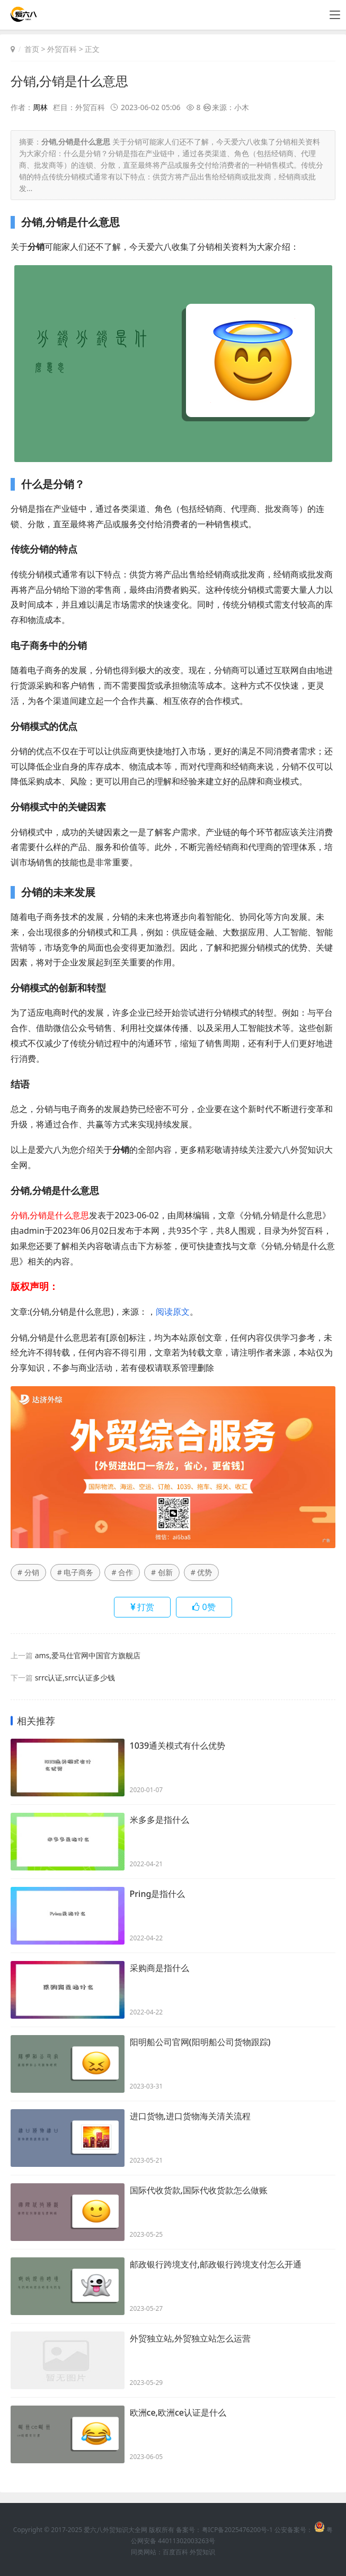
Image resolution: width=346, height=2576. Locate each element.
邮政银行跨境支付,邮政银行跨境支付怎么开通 (215, 2265)
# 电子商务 (75, 1572)
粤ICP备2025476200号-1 (237, 2529)
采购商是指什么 (159, 1968)
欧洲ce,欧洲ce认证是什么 (178, 2413)
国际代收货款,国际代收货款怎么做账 (199, 2191)
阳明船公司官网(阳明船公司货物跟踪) (200, 2042)
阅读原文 (173, 1311)
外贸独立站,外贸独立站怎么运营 (190, 2339)
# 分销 (28, 1572)
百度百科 (175, 2551)
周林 (40, 107)
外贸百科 (62, 49)
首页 (31, 49)
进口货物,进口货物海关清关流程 (190, 2116)
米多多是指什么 (159, 1820)
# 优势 (201, 1572)
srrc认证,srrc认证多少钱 (75, 1678)
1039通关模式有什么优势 (178, 1746)
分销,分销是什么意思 (70, 80)
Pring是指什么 (157, 1894)
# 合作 (122, 1572)
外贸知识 (202, 2551)
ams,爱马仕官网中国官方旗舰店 (87, 1655)
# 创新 (162, 1572)
